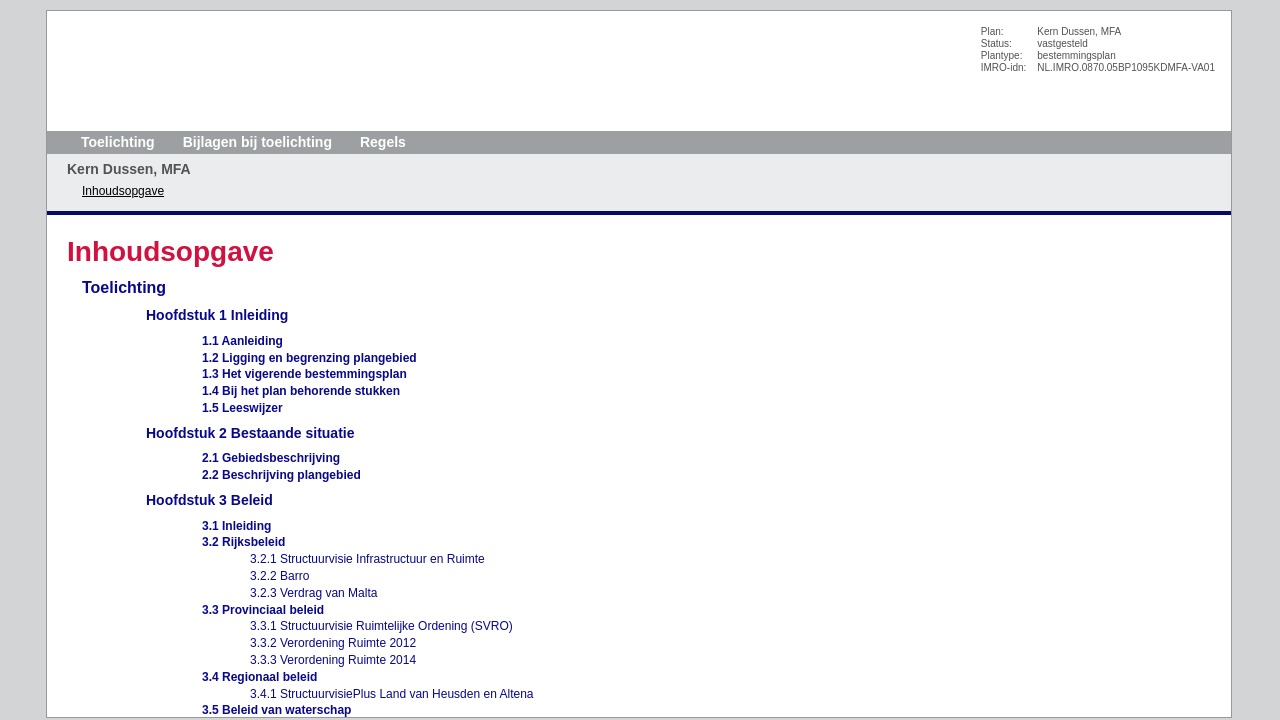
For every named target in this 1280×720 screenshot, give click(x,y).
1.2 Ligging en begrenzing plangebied (309, 358)
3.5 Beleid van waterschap (276, 710)
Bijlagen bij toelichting (257, 142)
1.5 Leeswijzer (242, 408)
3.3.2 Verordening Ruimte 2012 (333, 643)
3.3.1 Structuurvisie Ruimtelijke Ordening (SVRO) (381, 626)
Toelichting (118, 142)
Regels (383, 142)
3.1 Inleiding (236, 526)
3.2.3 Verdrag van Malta (313, 593)
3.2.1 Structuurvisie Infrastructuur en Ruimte (367, 559)
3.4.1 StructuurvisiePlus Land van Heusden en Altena (392, 694)
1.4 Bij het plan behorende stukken (301, 391)
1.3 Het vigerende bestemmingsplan (304, 374)
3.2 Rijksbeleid (243, 542)
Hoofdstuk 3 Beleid (209, 500)
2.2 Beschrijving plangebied (281, 475)
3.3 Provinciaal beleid (263, 610)
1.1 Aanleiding (242, 341)
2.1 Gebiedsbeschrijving (271, 458)
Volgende (24, 207)
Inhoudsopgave (123, 191)
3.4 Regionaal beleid (259, 677)
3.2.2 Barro (279, 576)
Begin (24, 147)
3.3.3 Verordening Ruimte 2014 (333, 660)
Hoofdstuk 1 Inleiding (217, 315)
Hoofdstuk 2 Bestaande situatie (250, 433)
